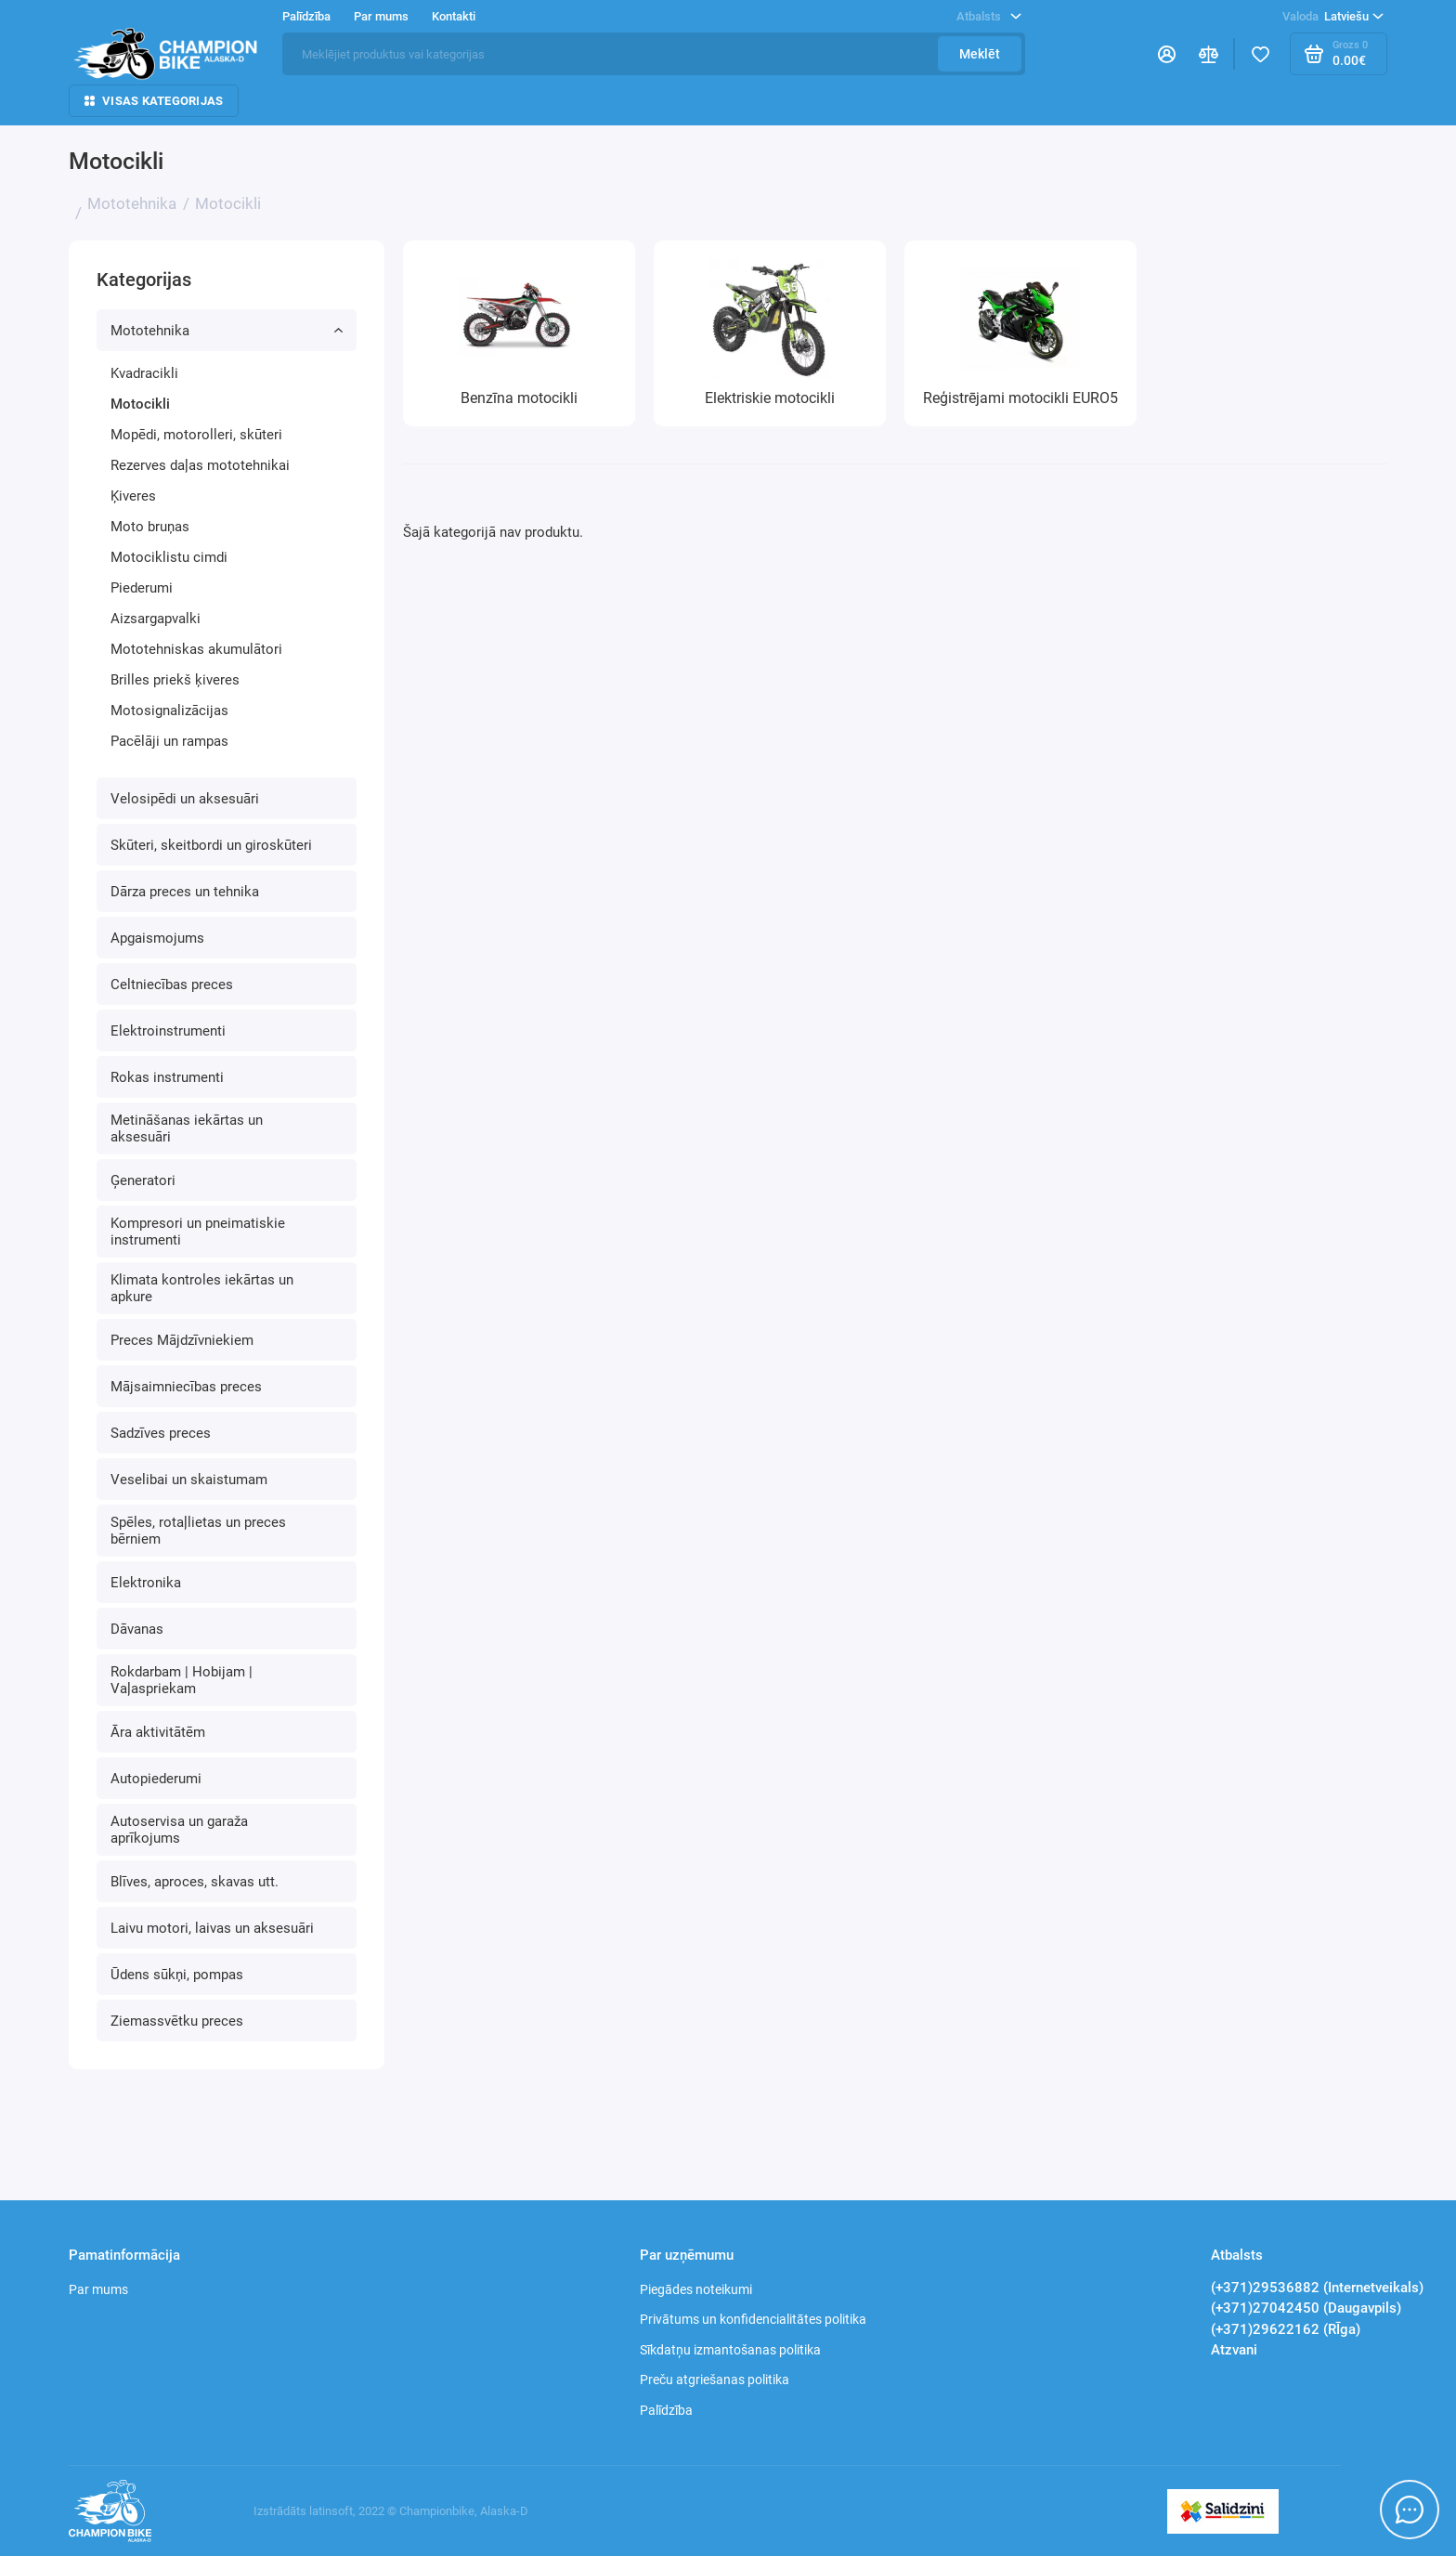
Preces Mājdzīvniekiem (182, 1340)
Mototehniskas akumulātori (196, 649)
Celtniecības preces (171, 984)
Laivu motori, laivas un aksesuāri (212, 1928)
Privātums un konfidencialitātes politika (753, 2319)
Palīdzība (306, 16)
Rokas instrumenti (167, 1077)
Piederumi (141, 588)
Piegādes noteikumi (696, 2289)
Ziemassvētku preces (176, 2021)
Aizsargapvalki (155, 618)
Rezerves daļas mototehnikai (200, 465)
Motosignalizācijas (169, 710)
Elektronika (145, 1582)
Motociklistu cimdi (169, 557)
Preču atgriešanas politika (714, 2379)
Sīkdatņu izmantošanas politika (730, 2349)
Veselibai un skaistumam (188, 1479)
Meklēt (979, 53)
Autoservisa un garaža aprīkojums (179, 1829)
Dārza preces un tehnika (184, 891)
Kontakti (453, 16)
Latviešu (1333, 16)
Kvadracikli (144, 373)
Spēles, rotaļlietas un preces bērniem (198, 1530)
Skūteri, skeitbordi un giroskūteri (211, 845)
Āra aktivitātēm (157, 1732)
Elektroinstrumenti (168, 1031)
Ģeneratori (143, 1180)
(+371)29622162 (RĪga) (1285, 2329)
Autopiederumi (156, 1778)
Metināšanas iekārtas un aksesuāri (186, 1128)
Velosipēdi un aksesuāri (184, 798)
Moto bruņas (149, 526)
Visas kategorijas (153, 101)
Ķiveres (133, 496)
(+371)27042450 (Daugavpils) (1306, 2308)
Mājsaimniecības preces (186, 1386)
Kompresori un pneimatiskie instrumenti (197, 1231)
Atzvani (1234, 2349)
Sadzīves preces (160, 1433)
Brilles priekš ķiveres (175, 680)
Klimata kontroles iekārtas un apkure (201, 1288)
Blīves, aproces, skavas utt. (194, 1881)
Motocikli (140, 404)
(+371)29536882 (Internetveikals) (1317, 2287)
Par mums (381, 16)
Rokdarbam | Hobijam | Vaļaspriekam (181, 1680)
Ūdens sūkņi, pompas (176, 1974)
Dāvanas (136, 1629)
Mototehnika (226, 330)
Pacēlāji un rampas (169, 741)
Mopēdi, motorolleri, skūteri (196, 434)
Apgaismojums (157, 938)
